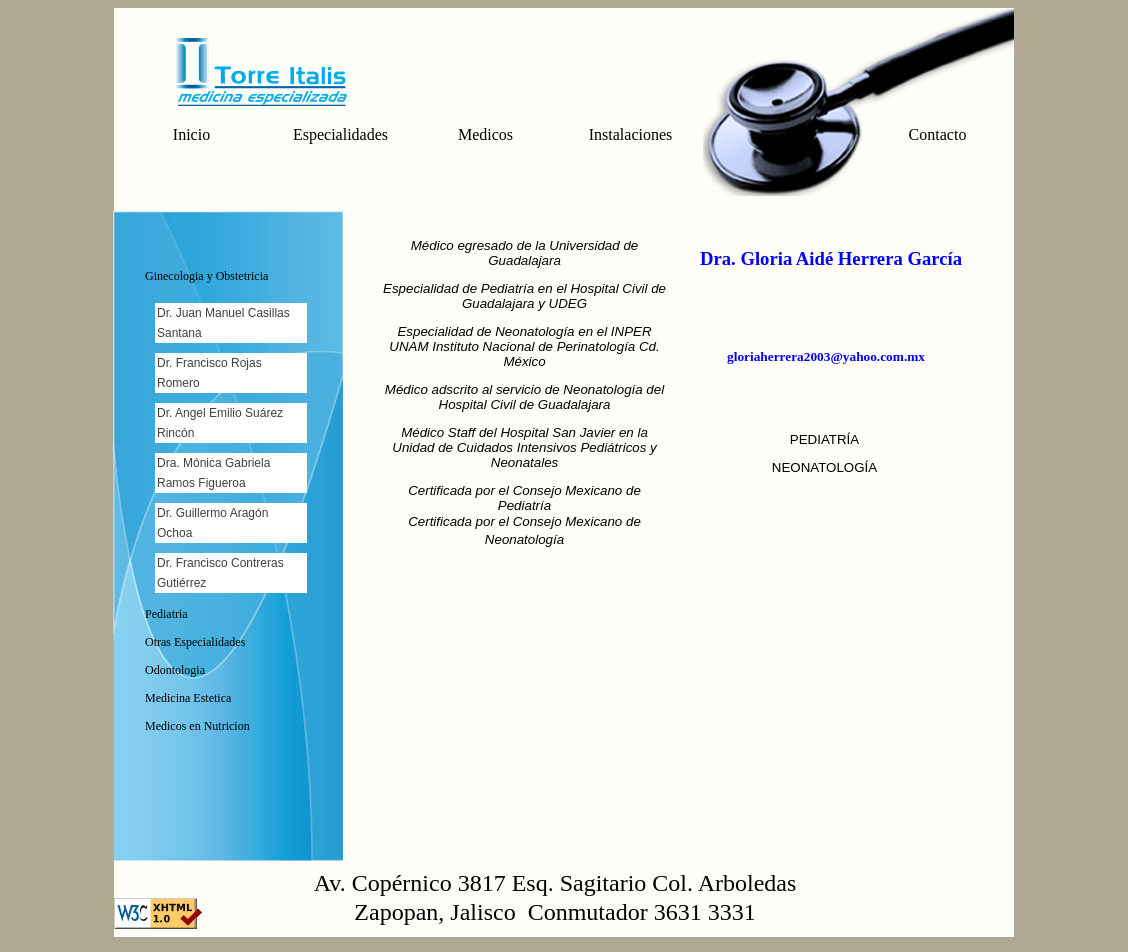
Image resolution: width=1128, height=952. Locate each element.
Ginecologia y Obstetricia (206, 276)
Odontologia (175, 670)
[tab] (232, 279)
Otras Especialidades (195, 642)
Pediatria (166, 614)
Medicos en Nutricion (197, 726)
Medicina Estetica (188, 698)
